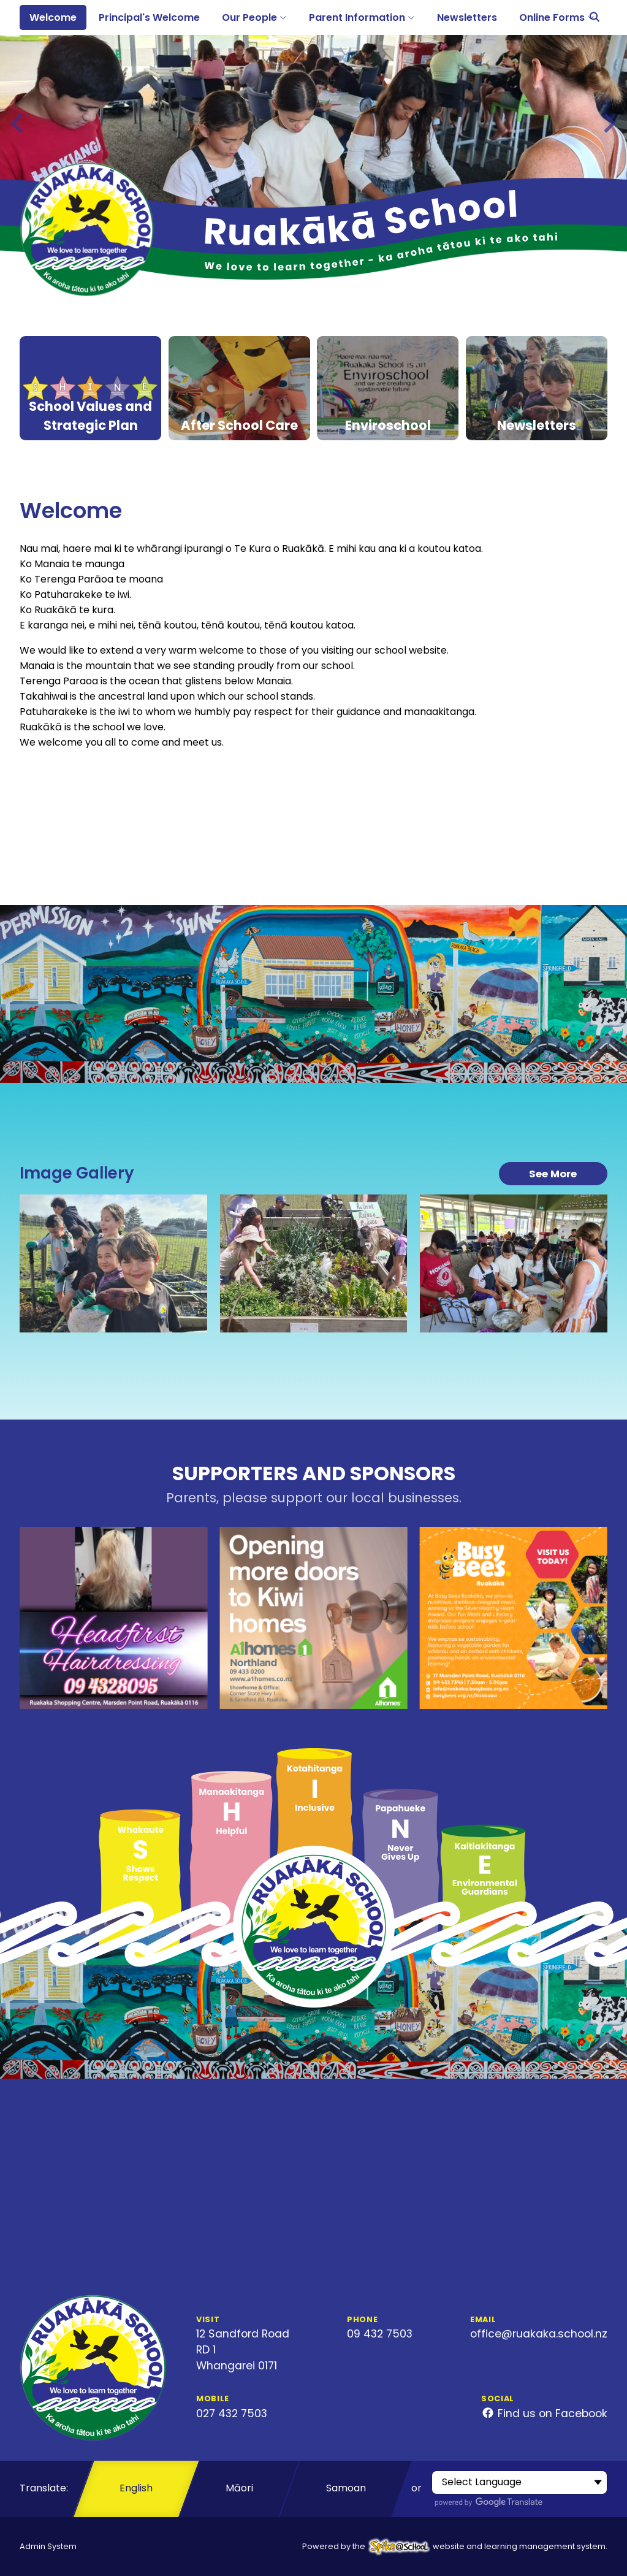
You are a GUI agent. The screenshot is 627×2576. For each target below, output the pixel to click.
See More (553, 1174)
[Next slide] (608, 123)
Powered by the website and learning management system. (454, 2546)
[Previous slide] (18, 123)
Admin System (48, 2546)
